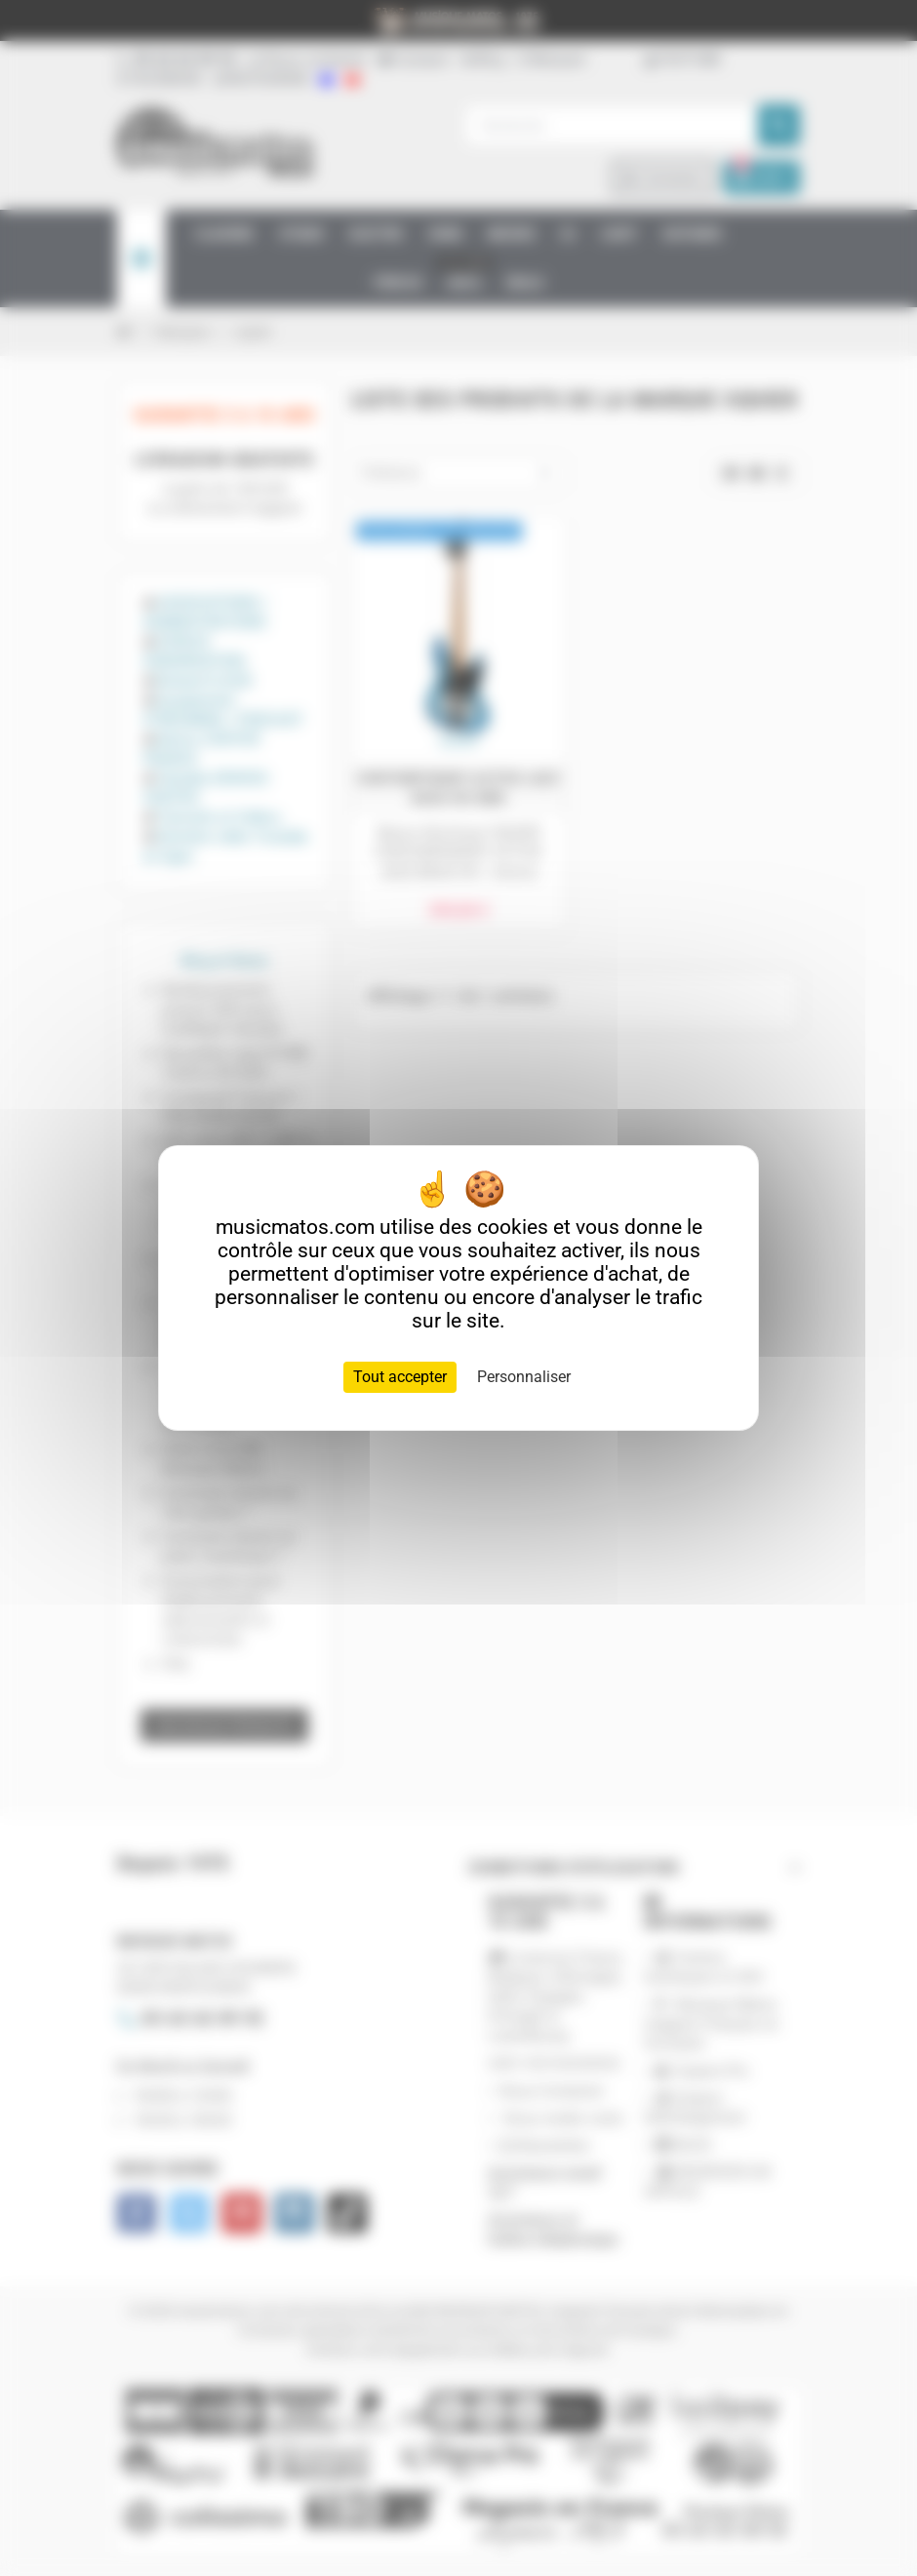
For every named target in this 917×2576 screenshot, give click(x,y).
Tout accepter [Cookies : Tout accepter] (400, 1376)
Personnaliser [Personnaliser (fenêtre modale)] (524, 1376)
